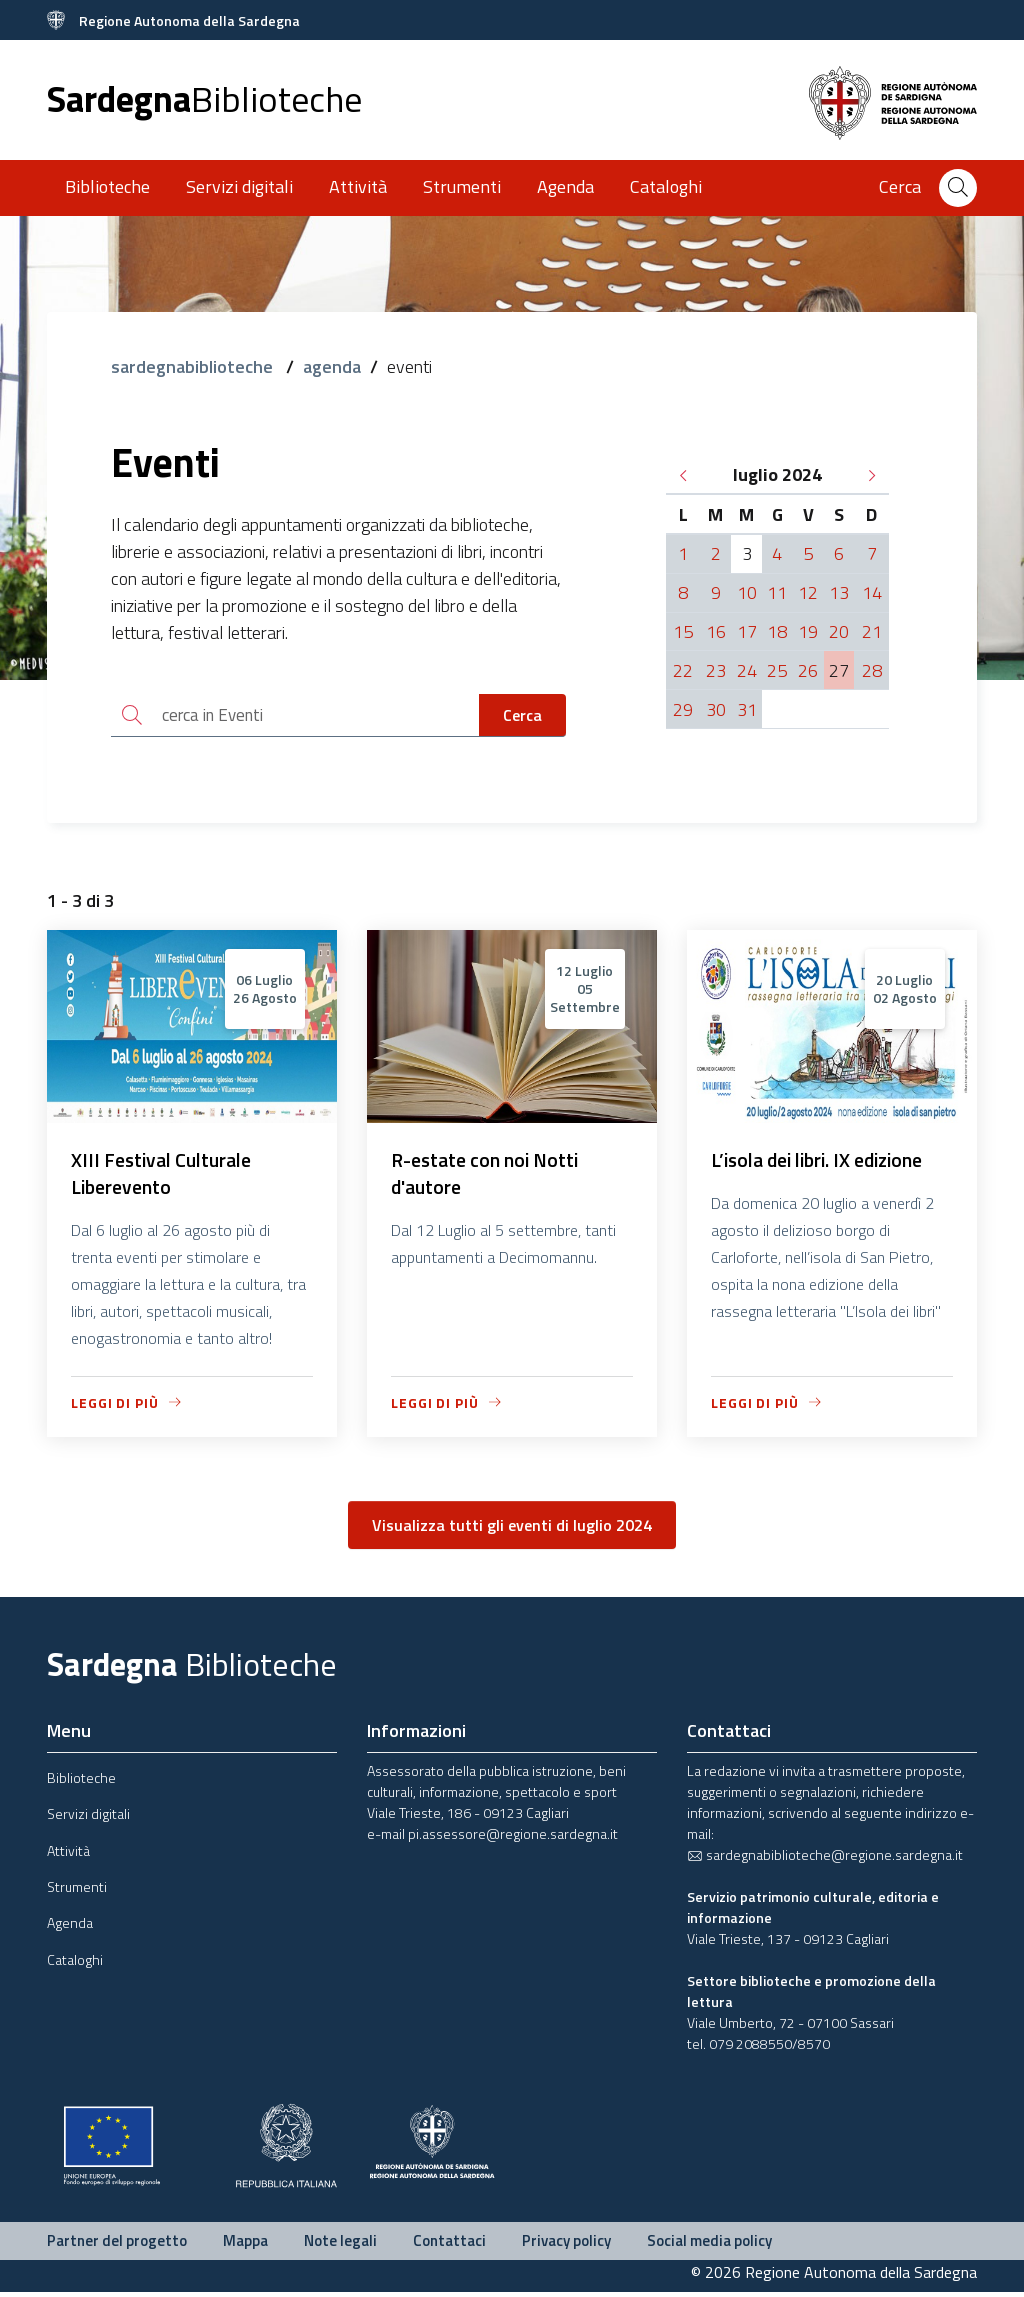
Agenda (565, 186)
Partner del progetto (117, 2244)
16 (716, 631)
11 (777, 592)
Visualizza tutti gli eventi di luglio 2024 (512, 1529)
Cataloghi (666, 186)
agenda (332, 366)
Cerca (522, 716)
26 (808, 670)
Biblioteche (107, 186)
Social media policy (709, 2244)
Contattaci (449, 2244)
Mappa (245, 2244)
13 (839, 592)
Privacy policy (566, 2244)
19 (808, 631)
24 (747, 670)
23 (716, 670)
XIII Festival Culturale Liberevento (165, 1176)
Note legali (340, 2244)
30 (716, 709)
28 (872, 670)
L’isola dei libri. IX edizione (824, 1162)
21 (872, 631)
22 (683, 670)
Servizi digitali (239, 186)
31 (747, 709)
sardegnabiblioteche (194, 366)
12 (808, 592)
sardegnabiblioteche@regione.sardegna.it (825, 1858)
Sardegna (204, 98)
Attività (358, 186)
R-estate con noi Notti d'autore (488, 1176)
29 (683, 709)
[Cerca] (958, 188)
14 (872, 592)
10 (747, 592)
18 (777, 631)
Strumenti (462, 186)
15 (683, 631)
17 (747, 631)
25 (777, 670)
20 (839, 631)
